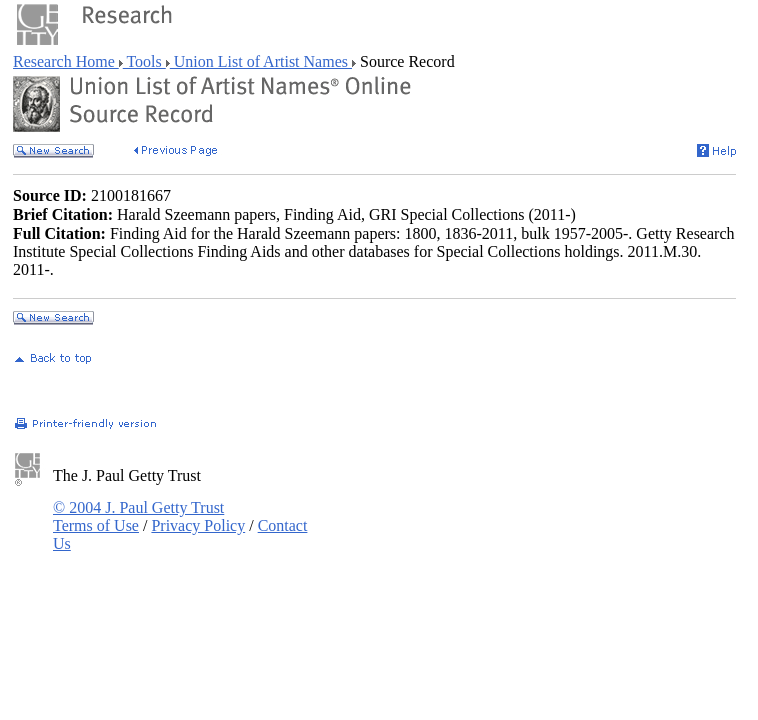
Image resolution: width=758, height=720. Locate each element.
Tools (144, 61)
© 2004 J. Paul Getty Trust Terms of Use (138, 516)
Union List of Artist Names (261, 61)
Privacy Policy (198, 525)
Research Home (66, 61)
